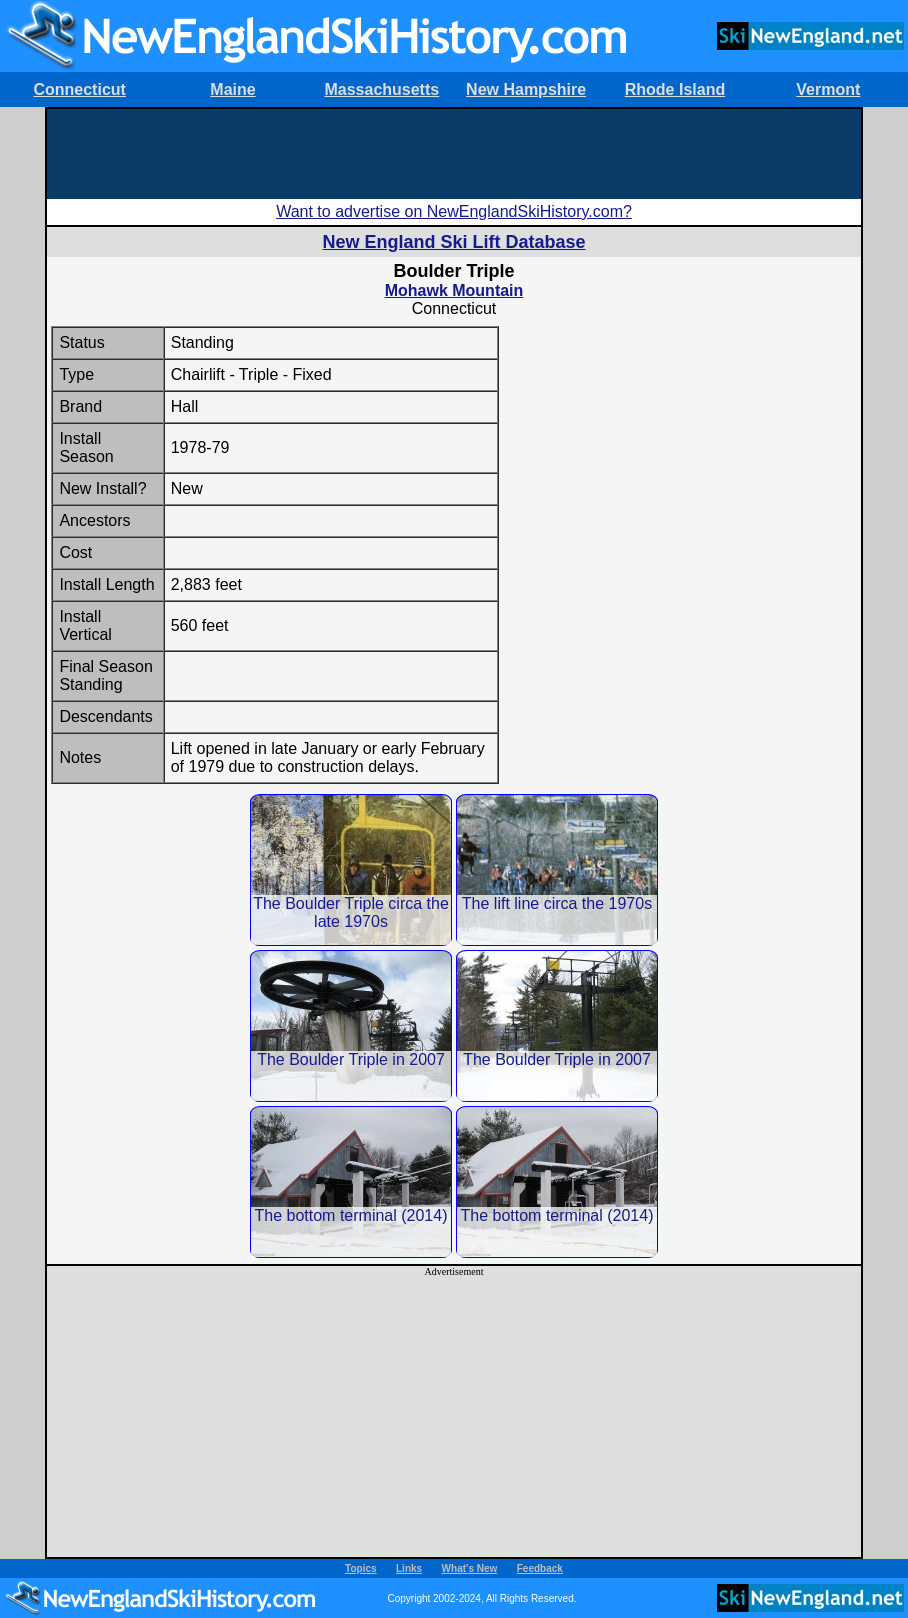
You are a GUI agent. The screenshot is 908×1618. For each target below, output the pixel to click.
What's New (470, 1568)
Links (409, 1568)
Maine (232, 89)
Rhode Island (675, 89)
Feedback (540, 1568)
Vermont (828, 89)
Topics (360, 1568)
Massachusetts (381, 89)
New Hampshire (526, 89)
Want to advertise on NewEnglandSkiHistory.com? (454, 211)
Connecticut (79, 89)
